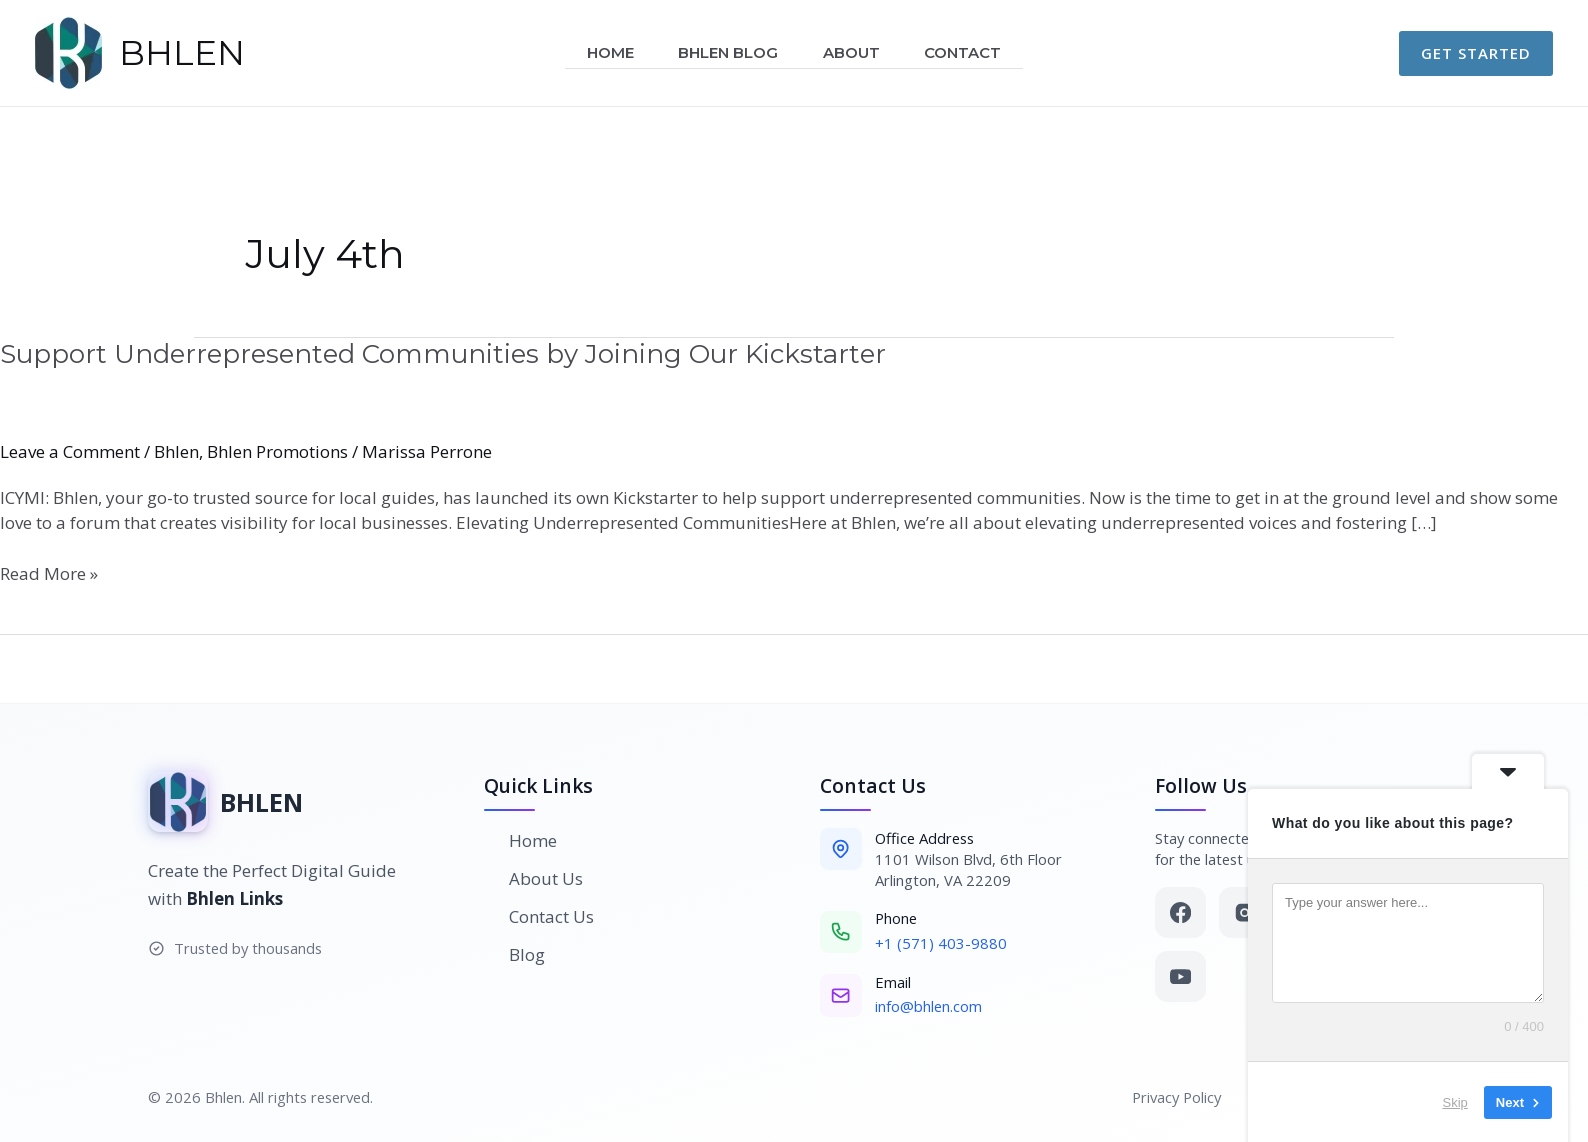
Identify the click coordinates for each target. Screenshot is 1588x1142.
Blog (515, 954)
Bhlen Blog (726, 52)
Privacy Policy (1176, 1097)
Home (602, 52)
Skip (1435, 1101)
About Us (534, 878)
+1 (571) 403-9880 (941, 943)
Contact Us (539, 916)
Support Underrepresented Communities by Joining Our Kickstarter (443, 354)
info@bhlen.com (928, 1006)
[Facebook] (1180, 912)
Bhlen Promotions (277, 451)
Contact (971, 52)
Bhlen (176, 451)
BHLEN (182, 53)
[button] (1476, 53)
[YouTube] (1180, 976)
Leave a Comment (70, 451)
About (854, 52)
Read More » (49, 573)
